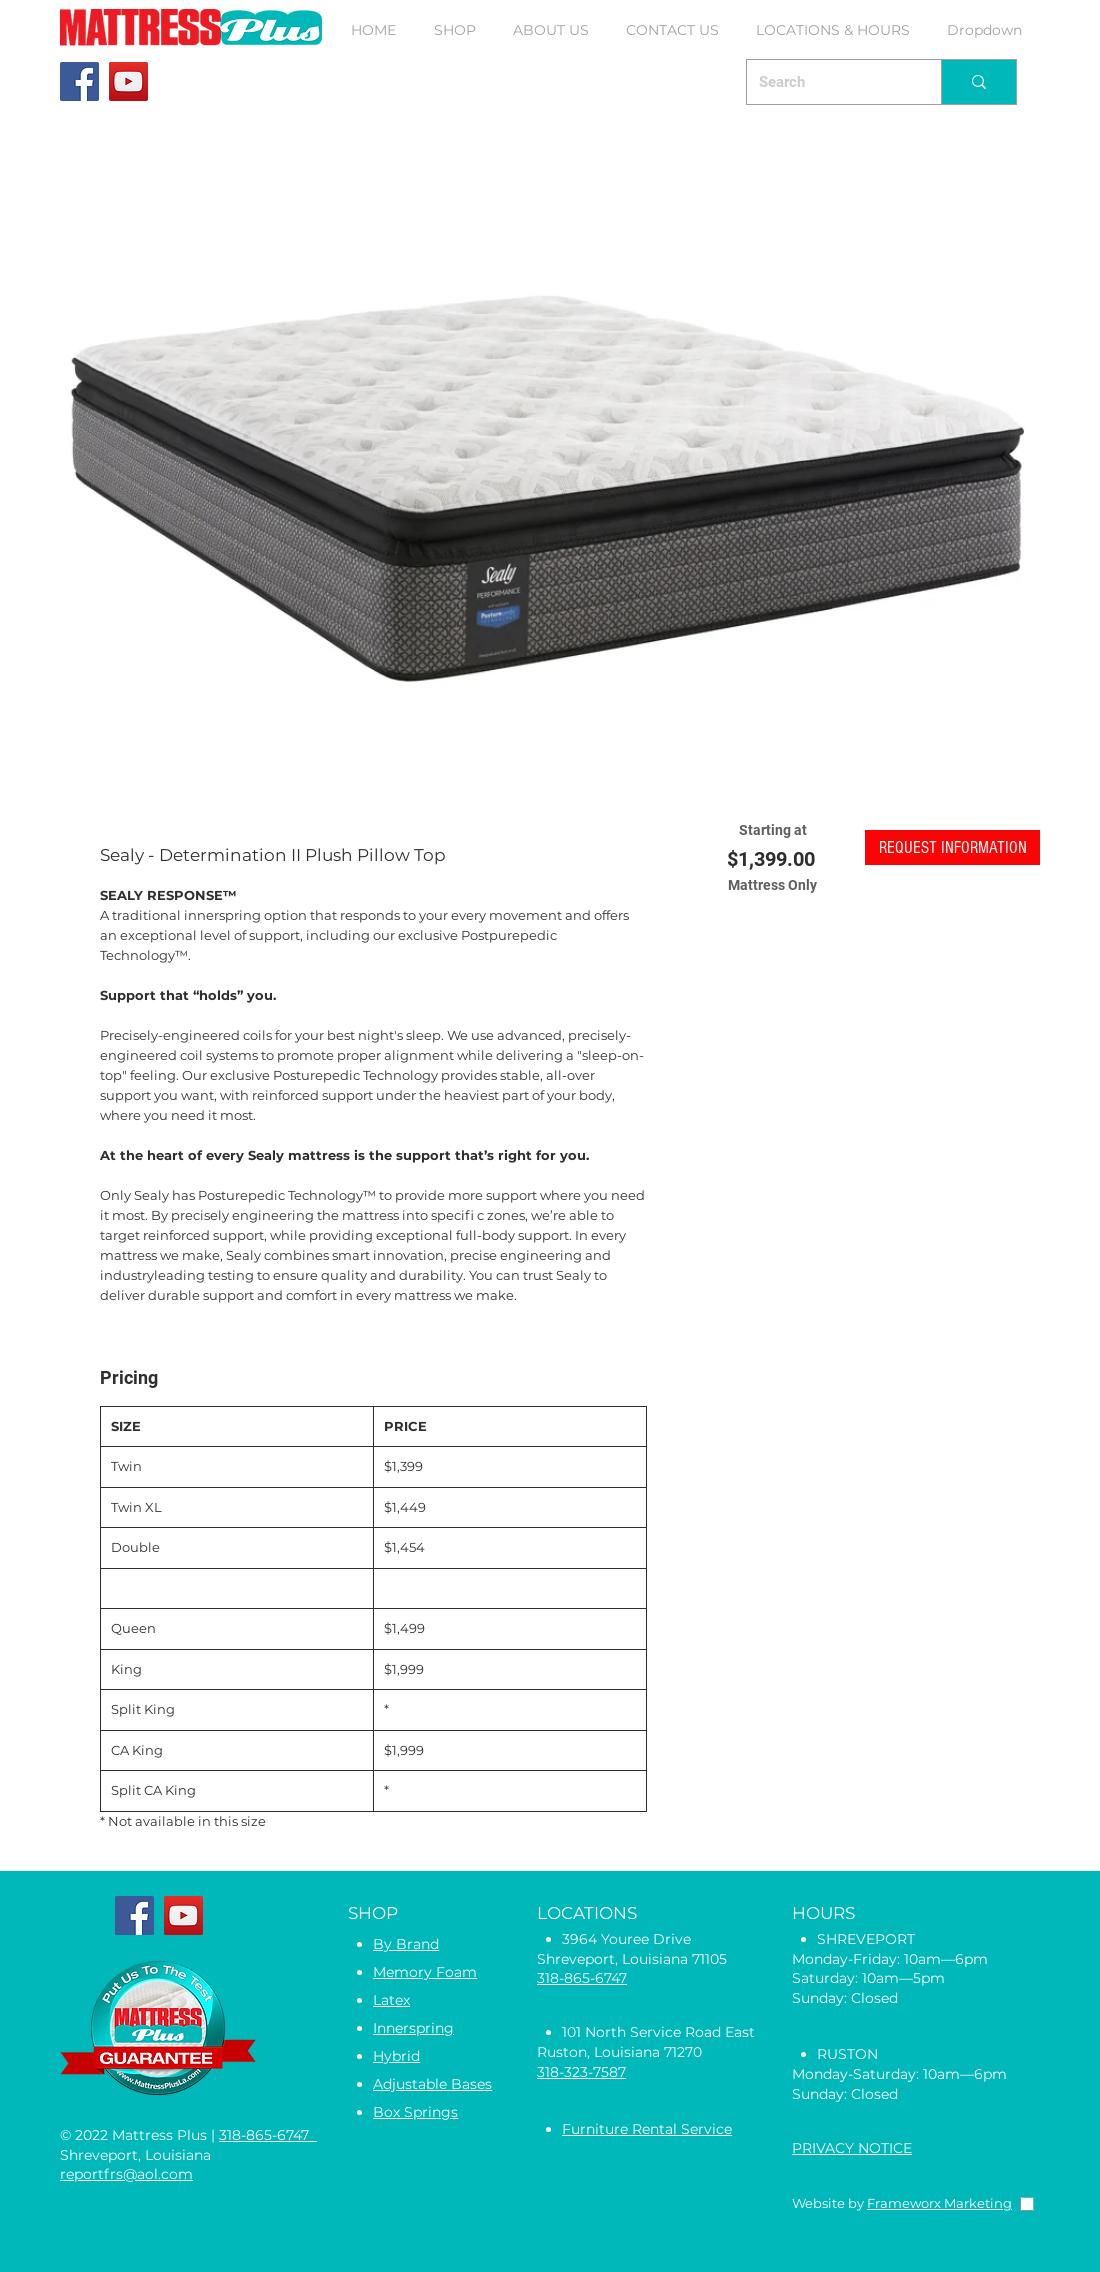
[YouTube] (128, 81)
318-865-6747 (268, 2135)
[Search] (829, 82)
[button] (454, 30)
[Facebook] (79, 81)
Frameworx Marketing (939, 2203)
